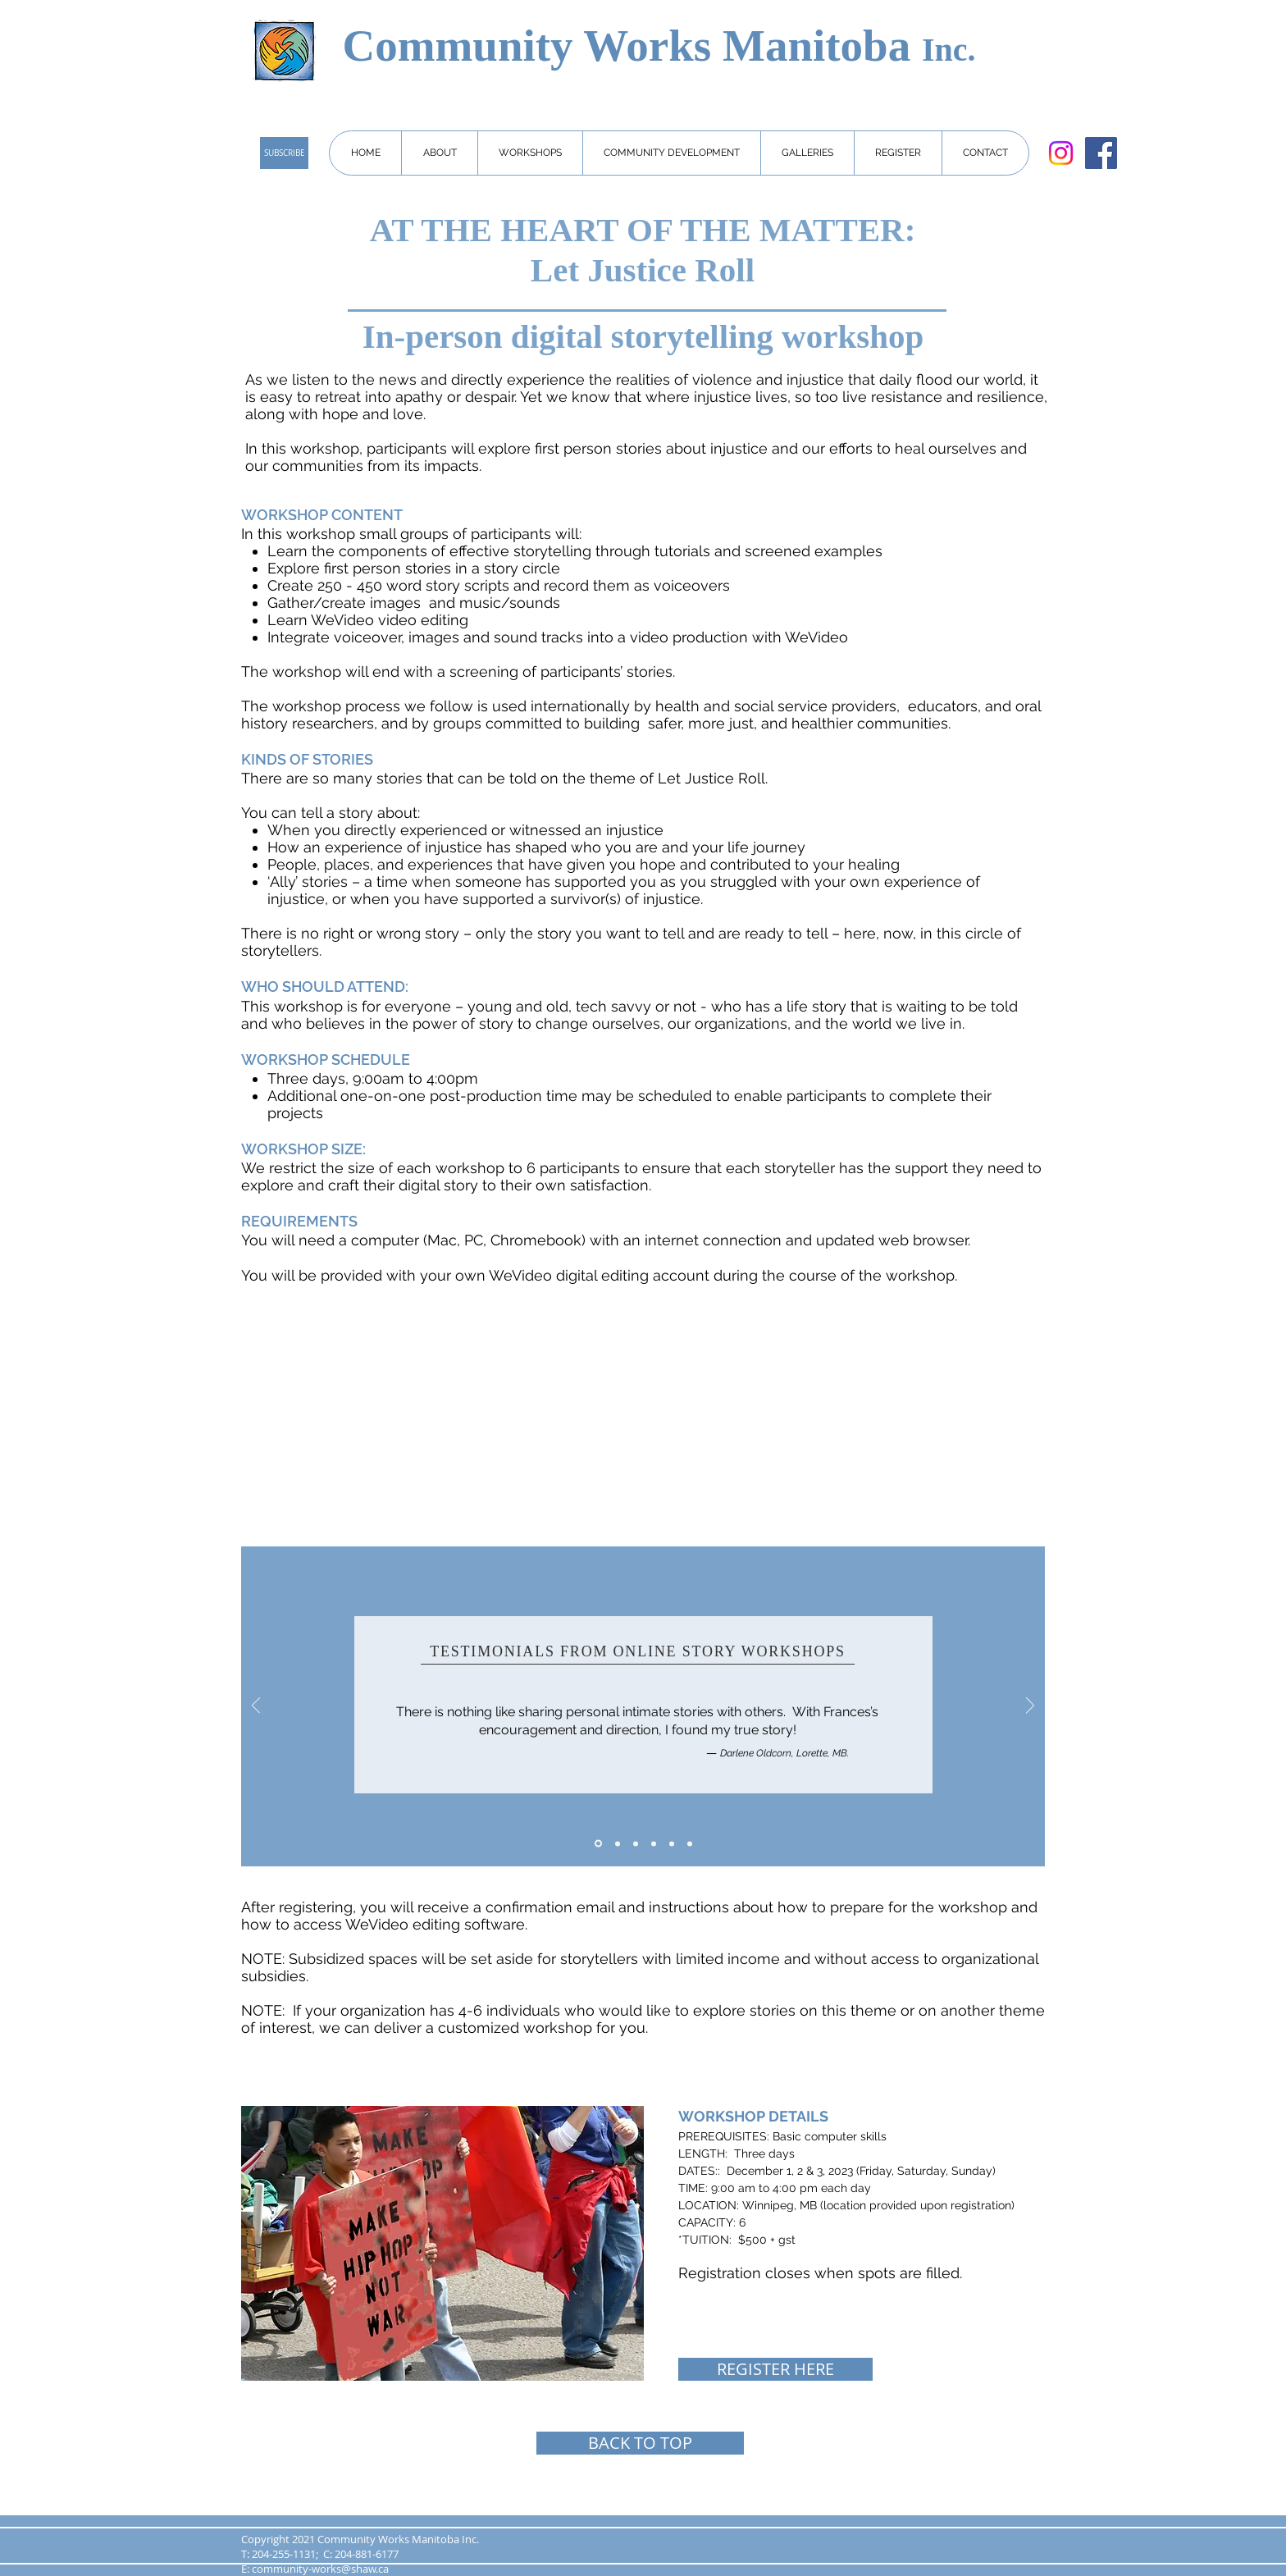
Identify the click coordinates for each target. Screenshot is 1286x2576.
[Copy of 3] (653, 1843)
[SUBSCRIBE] (284, 153)
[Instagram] (1061, 153)
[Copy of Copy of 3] (671, 1843)
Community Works (532, 46)
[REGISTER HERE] (775, 2369)
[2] (617, 1843)
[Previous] (256, 1706)
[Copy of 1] (689, 1843)
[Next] (1030, 1706)
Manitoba (822, 46)
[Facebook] (1101, 153)
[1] (598, 1844)
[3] (635, 1843)
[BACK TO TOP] (640, 2443)
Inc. (949, 49)
